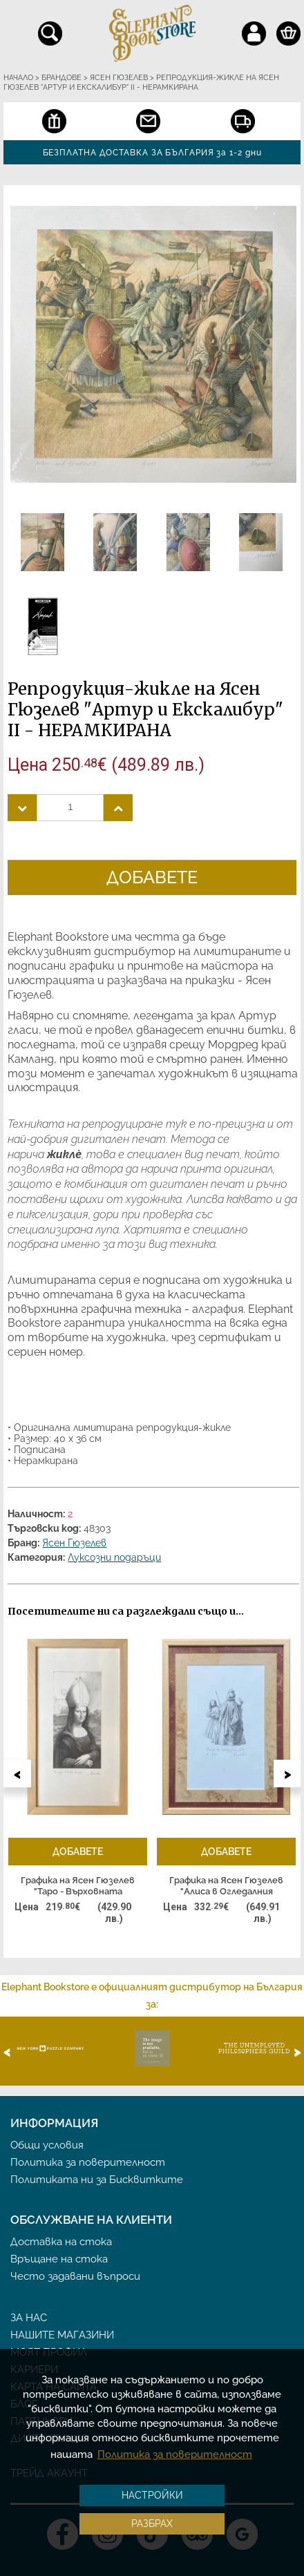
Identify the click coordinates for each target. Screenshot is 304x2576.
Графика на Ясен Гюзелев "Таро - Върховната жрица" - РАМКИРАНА (78, 1886)
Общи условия (47, 2145)
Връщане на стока (59, 2259)
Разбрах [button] (152, 2523)
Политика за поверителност (87, 2162)
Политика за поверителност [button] (174, 2454)
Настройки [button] (152, 2495)
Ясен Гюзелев (74, 1542)
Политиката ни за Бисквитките (96, 2179)
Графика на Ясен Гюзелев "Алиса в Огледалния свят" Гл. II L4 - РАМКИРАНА (226, 1886)
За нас (28, 2317)
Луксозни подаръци (114, 1557)
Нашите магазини (62, 2335)
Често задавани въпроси (75, 2276)
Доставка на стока (61, 2242)
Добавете (152, 877)
